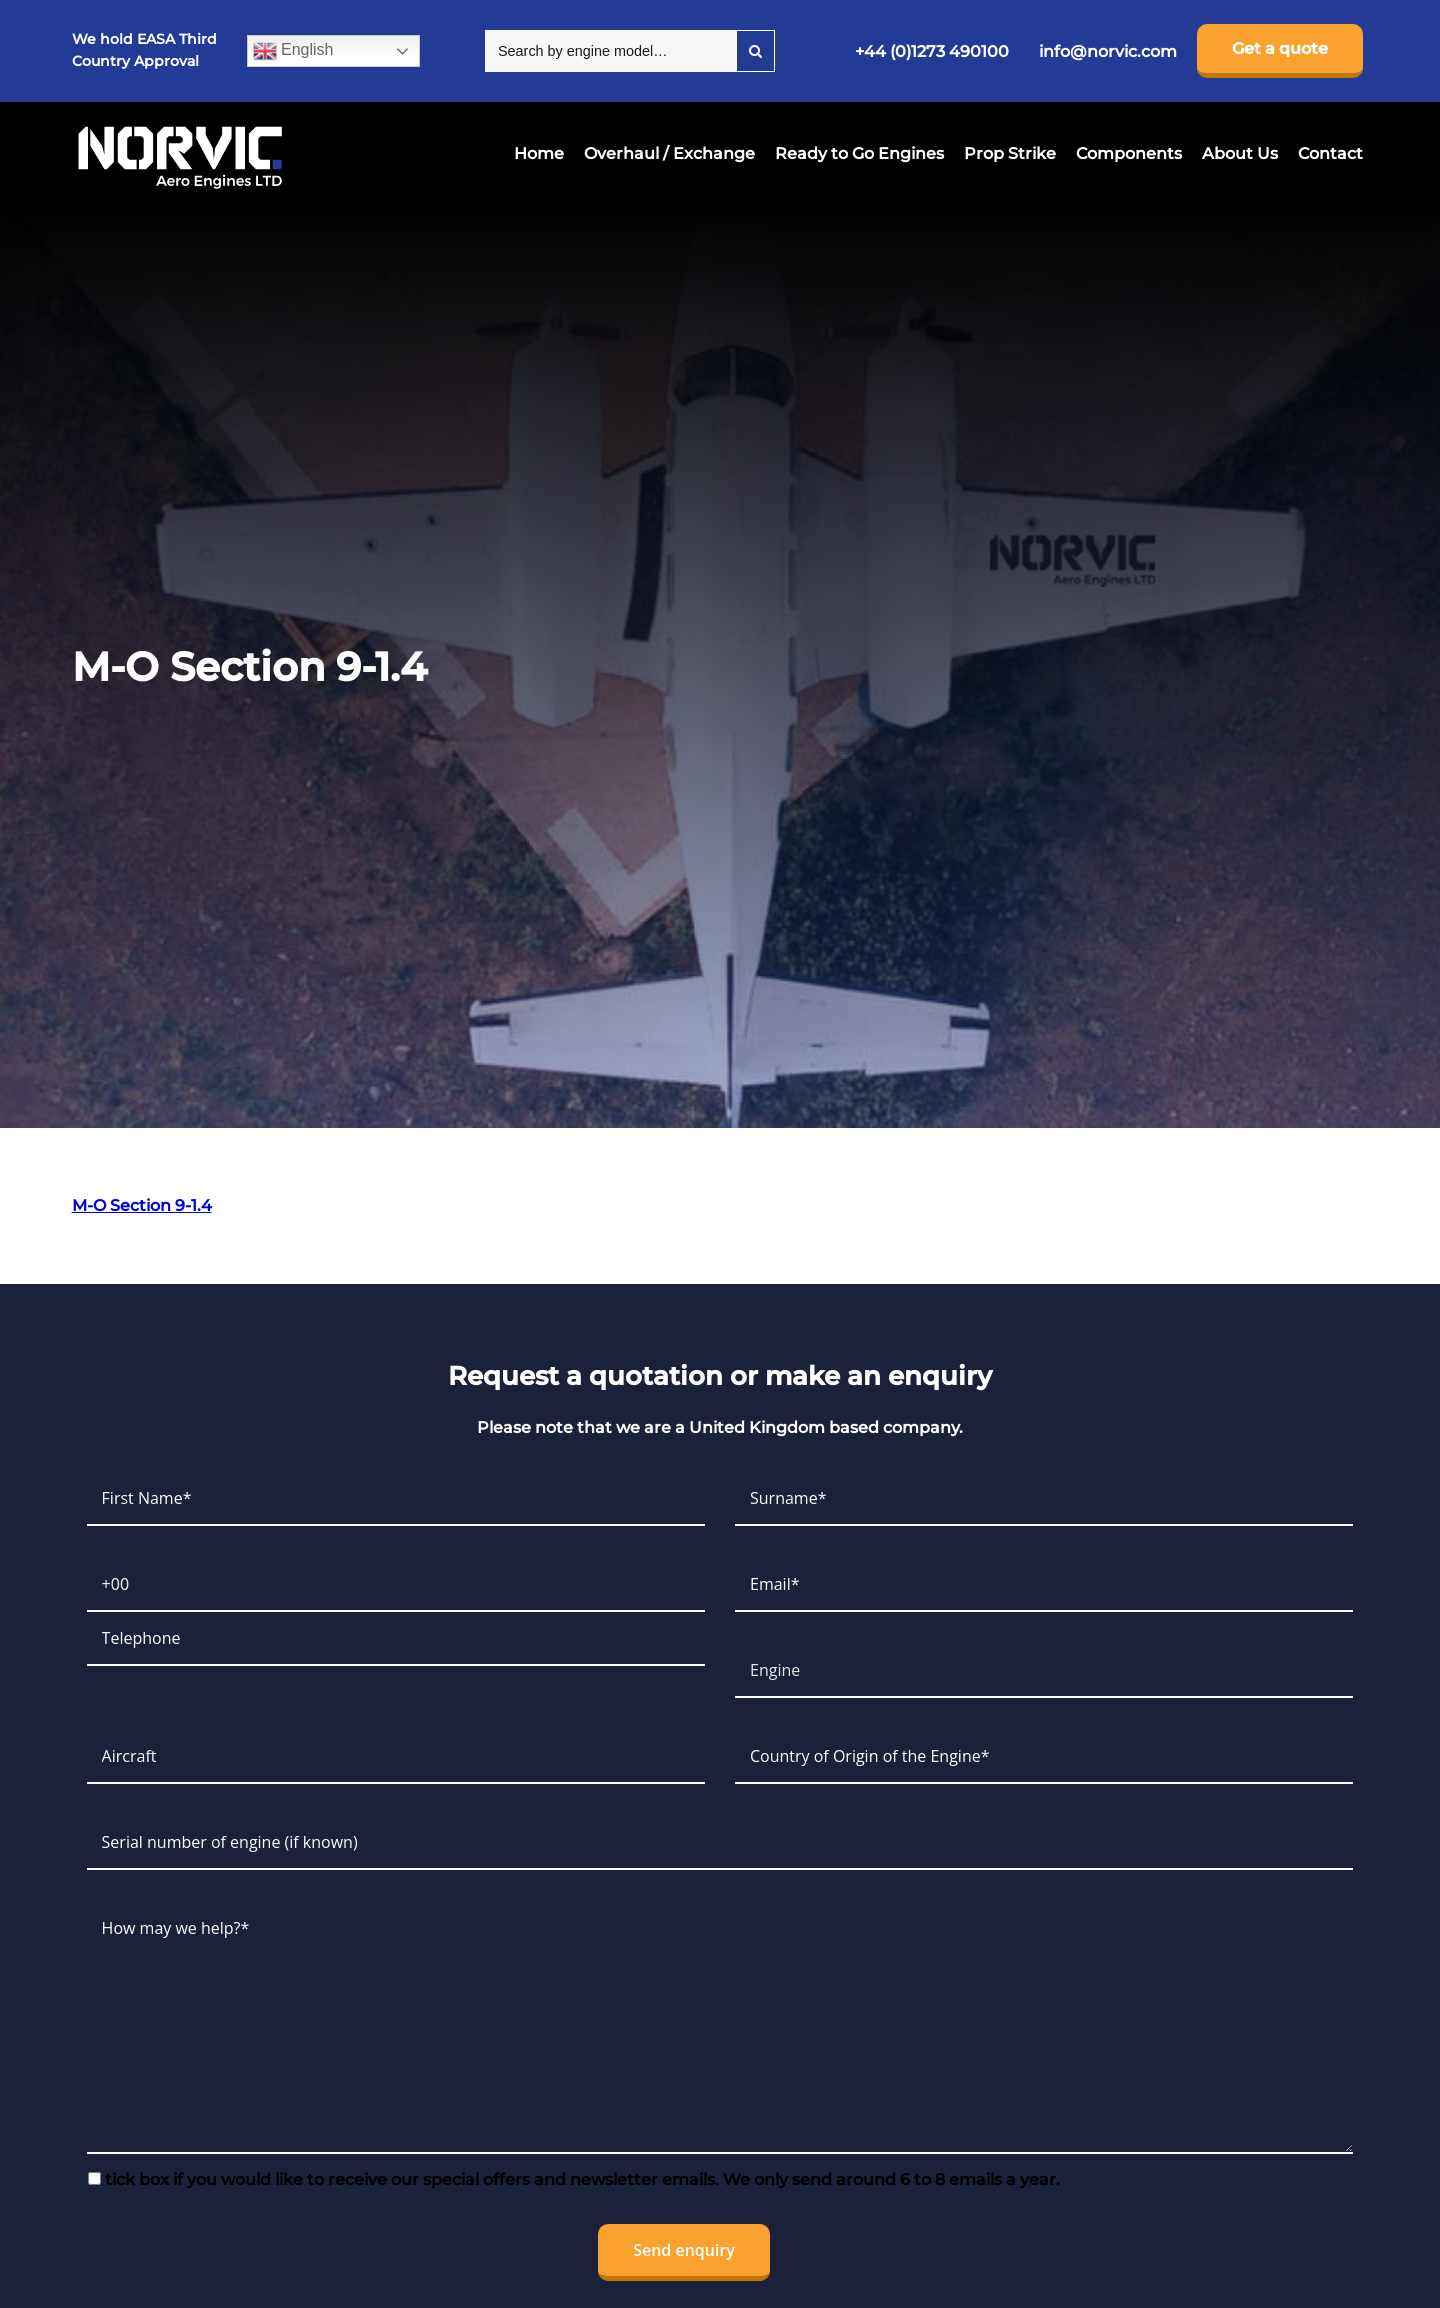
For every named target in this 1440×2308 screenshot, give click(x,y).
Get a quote (1280, 48)
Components (1129, 153)
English (293, 51)
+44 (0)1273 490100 (932, 51)
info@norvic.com (1108, 51)
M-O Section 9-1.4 (142, 1205)
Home (539, 153)
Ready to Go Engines (859, 153)
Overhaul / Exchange (669, 153)
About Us (1240, 153)
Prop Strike (1010, 153)
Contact (1330, 153)
